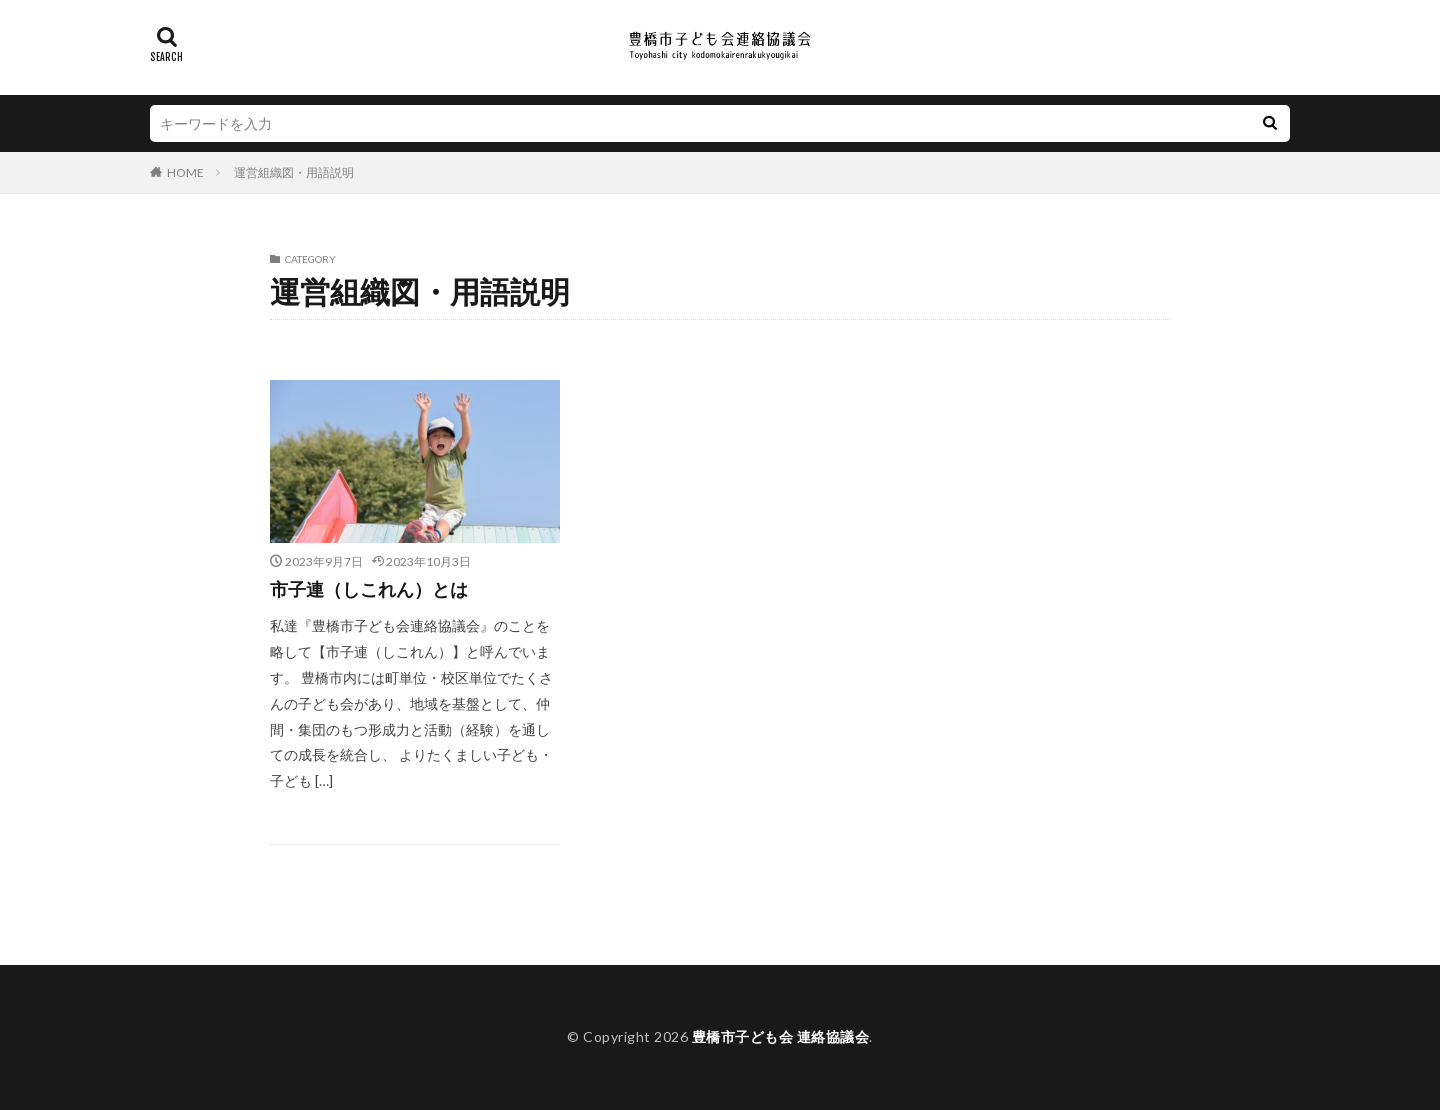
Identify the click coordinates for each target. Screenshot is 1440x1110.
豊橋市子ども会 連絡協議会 (781, 1036)
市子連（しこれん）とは (369, 589)
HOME (185, 172)
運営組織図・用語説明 (294, 172)
